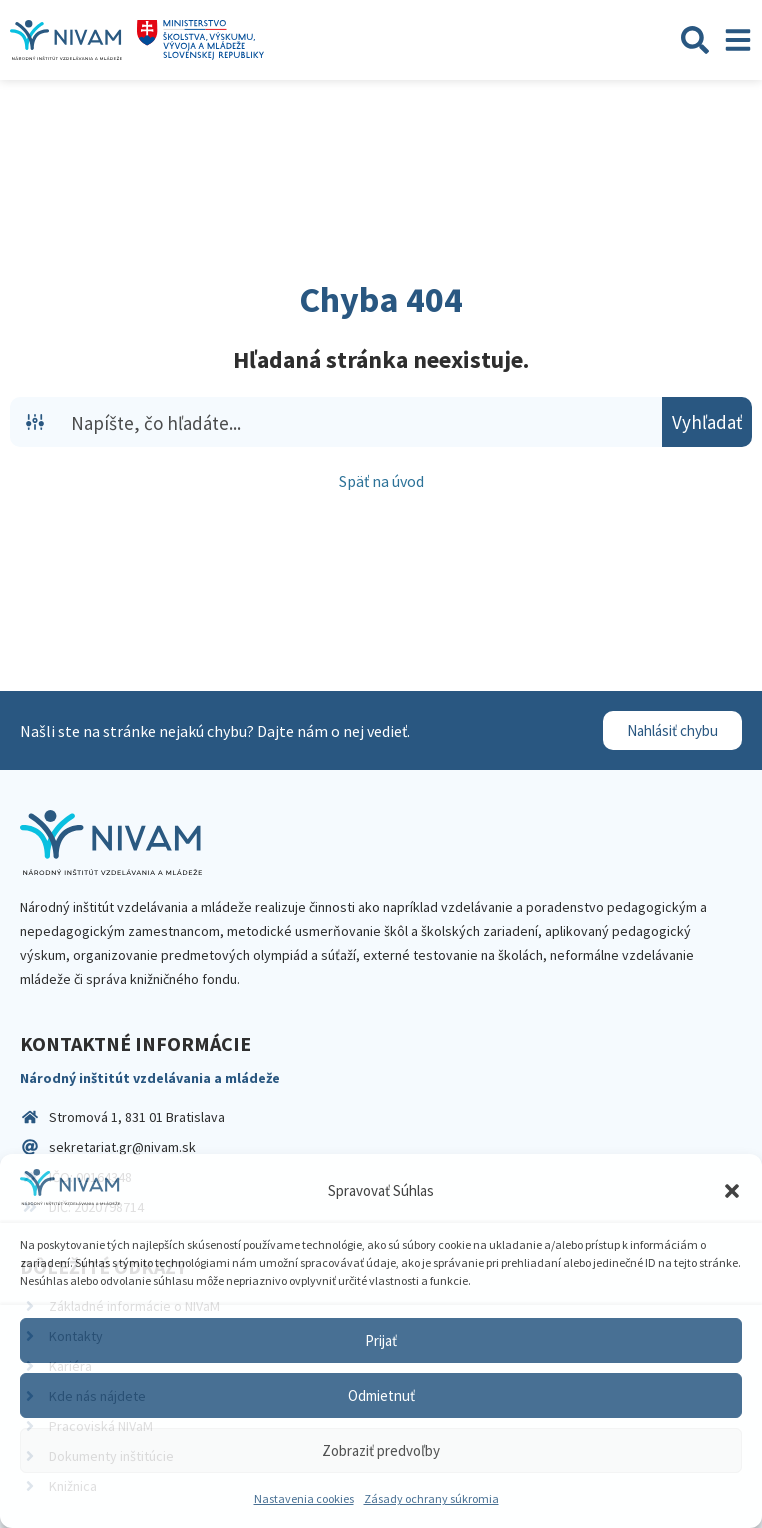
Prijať (381, 1340)
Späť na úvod (381, 481)
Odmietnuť (381, 1395)
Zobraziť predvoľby (381, 1450)
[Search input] (362, 422)
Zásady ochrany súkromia (431, 1498)
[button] (732, 1191)
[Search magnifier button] (707, 422)
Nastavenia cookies (304, 1498)
